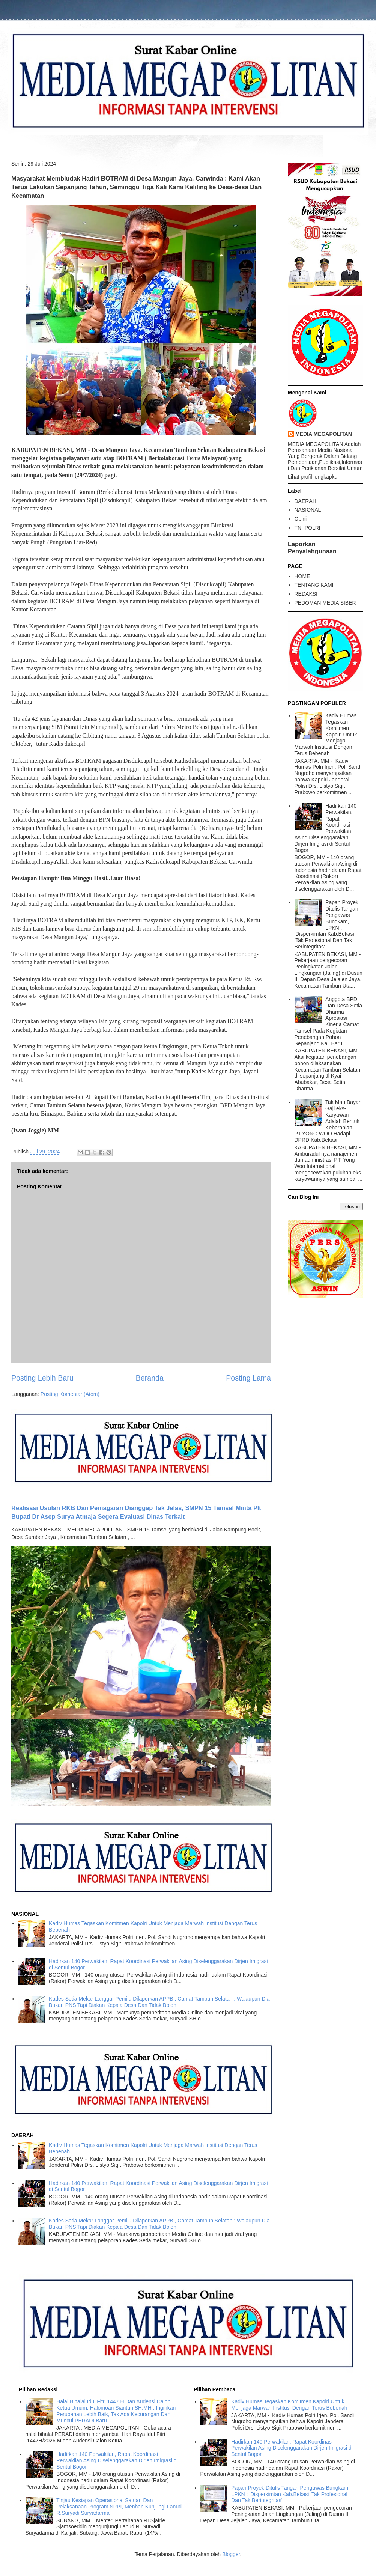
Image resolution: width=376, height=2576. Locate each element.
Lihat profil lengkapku (312, 477)
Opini (301, 519)
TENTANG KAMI (314, 585)
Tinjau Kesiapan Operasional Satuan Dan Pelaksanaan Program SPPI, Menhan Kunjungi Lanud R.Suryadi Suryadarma (119, 2506)
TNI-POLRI (307, 528)
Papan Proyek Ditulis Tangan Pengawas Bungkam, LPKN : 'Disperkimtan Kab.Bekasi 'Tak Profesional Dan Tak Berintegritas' (327, 924)
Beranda (150, 1378)
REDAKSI (306, 594)
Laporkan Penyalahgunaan (312, 547)
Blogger (231, 2554)
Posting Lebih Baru (42, 1378)
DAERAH (305, 501)
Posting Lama (248, 1378)
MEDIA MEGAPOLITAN (323, 434)
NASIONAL (308, 510)
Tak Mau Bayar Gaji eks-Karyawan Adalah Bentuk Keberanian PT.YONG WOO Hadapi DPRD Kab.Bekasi (328, 1121)
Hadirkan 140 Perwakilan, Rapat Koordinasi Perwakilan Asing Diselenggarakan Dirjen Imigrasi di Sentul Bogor (326, 828)
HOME (302, 576)
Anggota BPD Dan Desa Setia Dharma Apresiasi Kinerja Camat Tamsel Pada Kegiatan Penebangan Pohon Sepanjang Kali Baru (328, 1021)
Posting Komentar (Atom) (70, 1394)
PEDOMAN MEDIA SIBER (325, 603)
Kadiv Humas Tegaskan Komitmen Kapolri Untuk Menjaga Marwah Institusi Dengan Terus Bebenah (326, 734)
